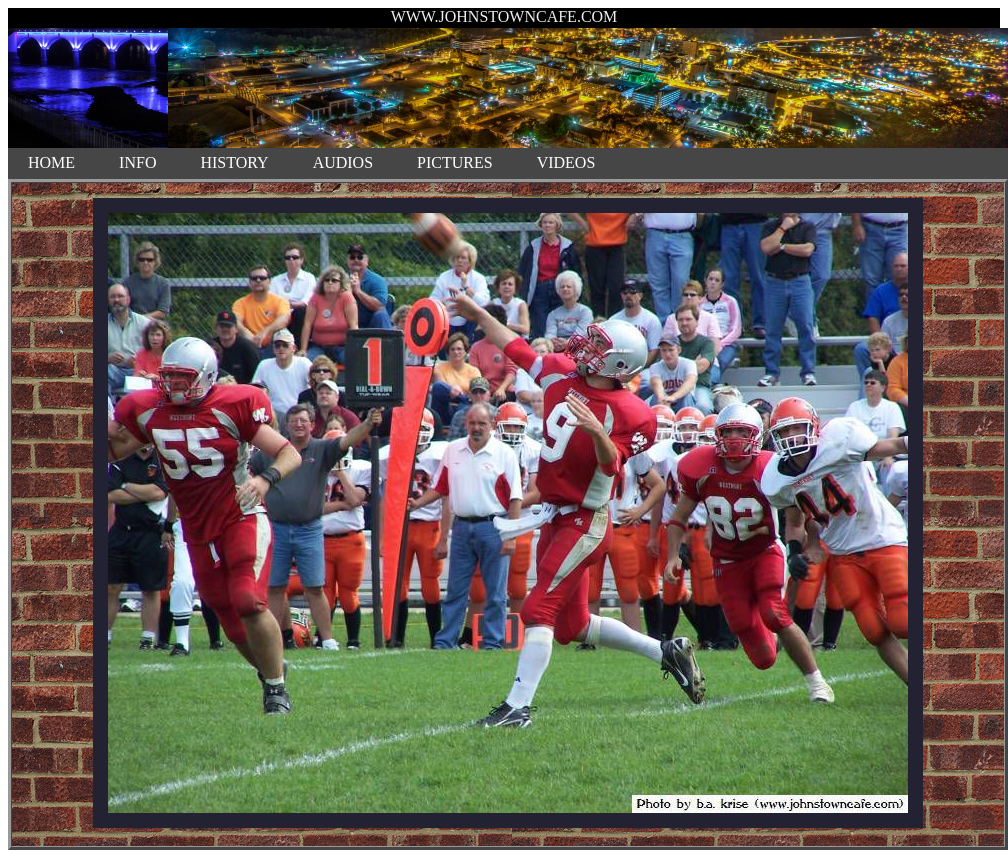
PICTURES (455, 162)
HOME (51, 162)
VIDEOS (566, 162)
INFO (137, 162)
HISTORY (234, 162)
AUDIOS (343, 162)
